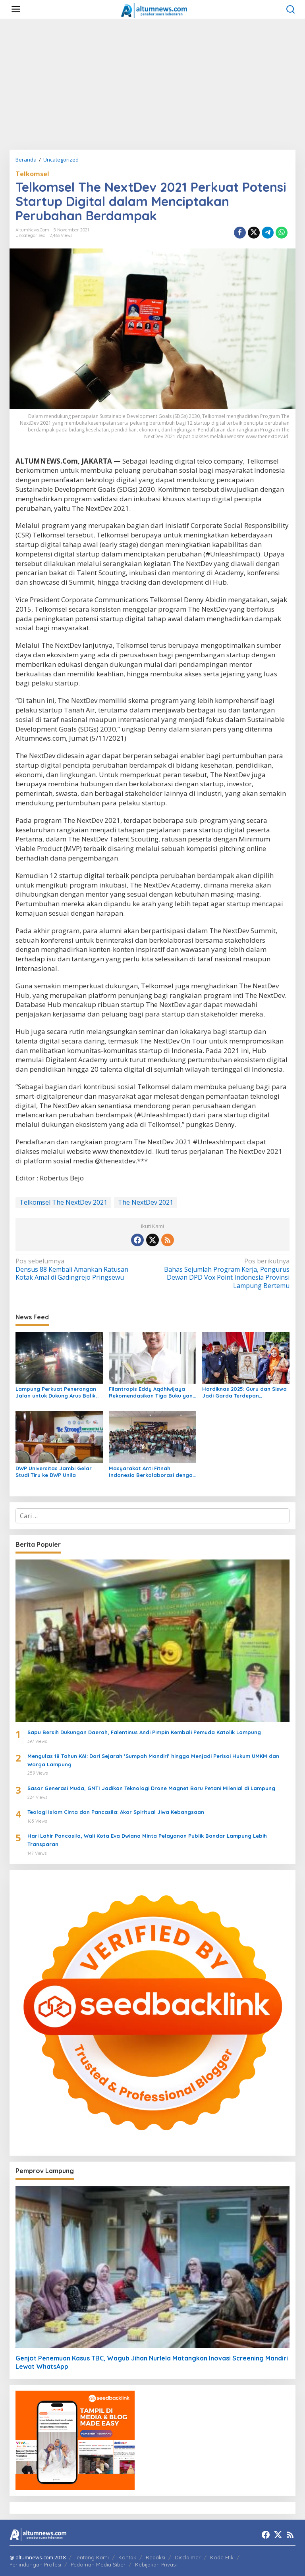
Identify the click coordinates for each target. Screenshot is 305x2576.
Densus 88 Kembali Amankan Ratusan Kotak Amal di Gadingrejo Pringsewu (81, 1269)
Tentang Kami (92, 2557)
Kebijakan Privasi (156, 2564)
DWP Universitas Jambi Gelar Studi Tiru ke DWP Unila (53, 1471)
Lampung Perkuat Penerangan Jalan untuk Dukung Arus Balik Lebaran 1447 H (55, 1392)
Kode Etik (222, 2557)
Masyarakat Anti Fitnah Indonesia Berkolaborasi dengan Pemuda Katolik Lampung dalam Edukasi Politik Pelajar (152, 1472)
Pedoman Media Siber (98, 2564)
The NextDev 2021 (145, 1202)
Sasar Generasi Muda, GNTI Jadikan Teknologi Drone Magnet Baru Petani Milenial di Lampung (151, 1788)
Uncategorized (30, 235)
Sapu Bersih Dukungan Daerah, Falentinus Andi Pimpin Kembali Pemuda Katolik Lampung (144, 1732)
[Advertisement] (152, 84)
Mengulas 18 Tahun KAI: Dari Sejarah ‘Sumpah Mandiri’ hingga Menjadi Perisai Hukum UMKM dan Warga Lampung (153, 1760)
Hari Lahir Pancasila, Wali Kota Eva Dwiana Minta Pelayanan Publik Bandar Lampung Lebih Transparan (147, 1840)
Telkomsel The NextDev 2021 (63, 1202)
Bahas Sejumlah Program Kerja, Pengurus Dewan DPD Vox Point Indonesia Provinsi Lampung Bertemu (224, 1273)
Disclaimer (188, 2557)
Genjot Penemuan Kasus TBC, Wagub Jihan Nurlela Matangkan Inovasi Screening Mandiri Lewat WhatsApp (151, 2362)
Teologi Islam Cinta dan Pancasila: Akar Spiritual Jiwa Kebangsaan (115, 1812)
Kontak (127, 2557)
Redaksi (155, 2557)
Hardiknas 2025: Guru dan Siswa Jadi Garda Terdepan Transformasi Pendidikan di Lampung (244, 1392)
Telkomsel (32, 173)
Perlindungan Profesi (35, 2564)
